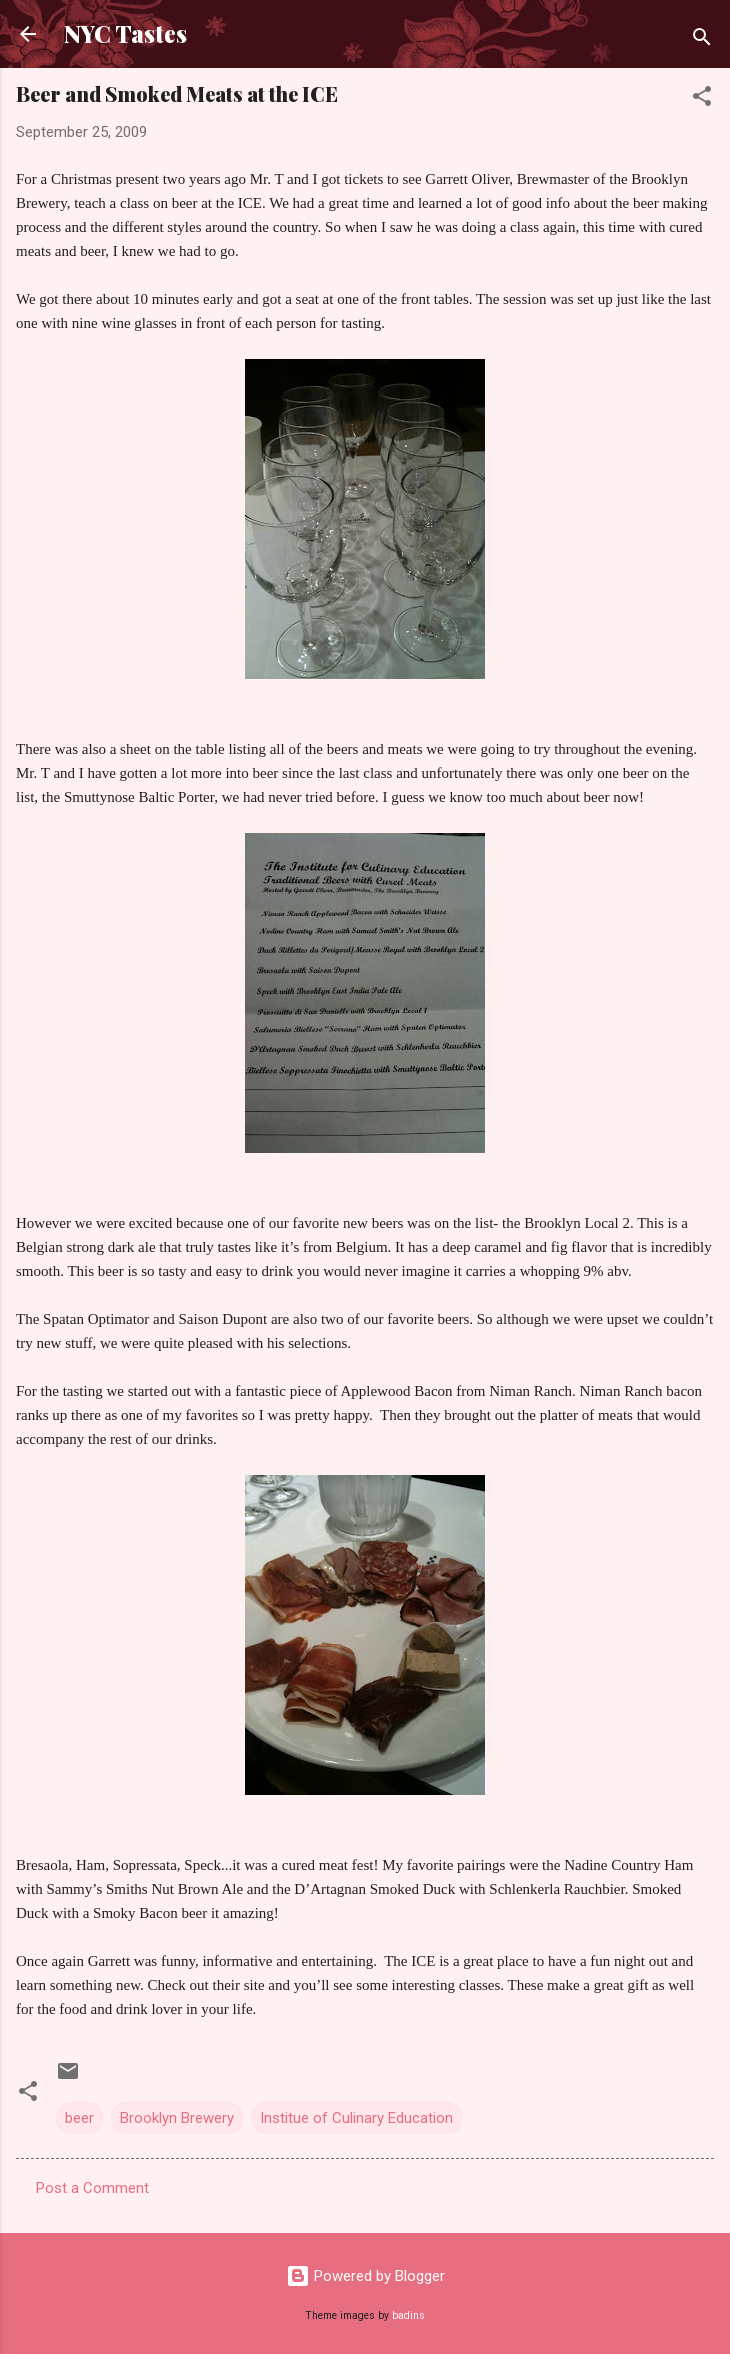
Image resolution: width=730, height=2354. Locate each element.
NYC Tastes (125, 33)
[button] (702, 99)
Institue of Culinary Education (356, 2118)
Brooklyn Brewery (177, 2118)
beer (79, 2118)
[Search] (702, 40)
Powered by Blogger (365, 2276)
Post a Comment (92, 2188)
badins (408, 2315)
